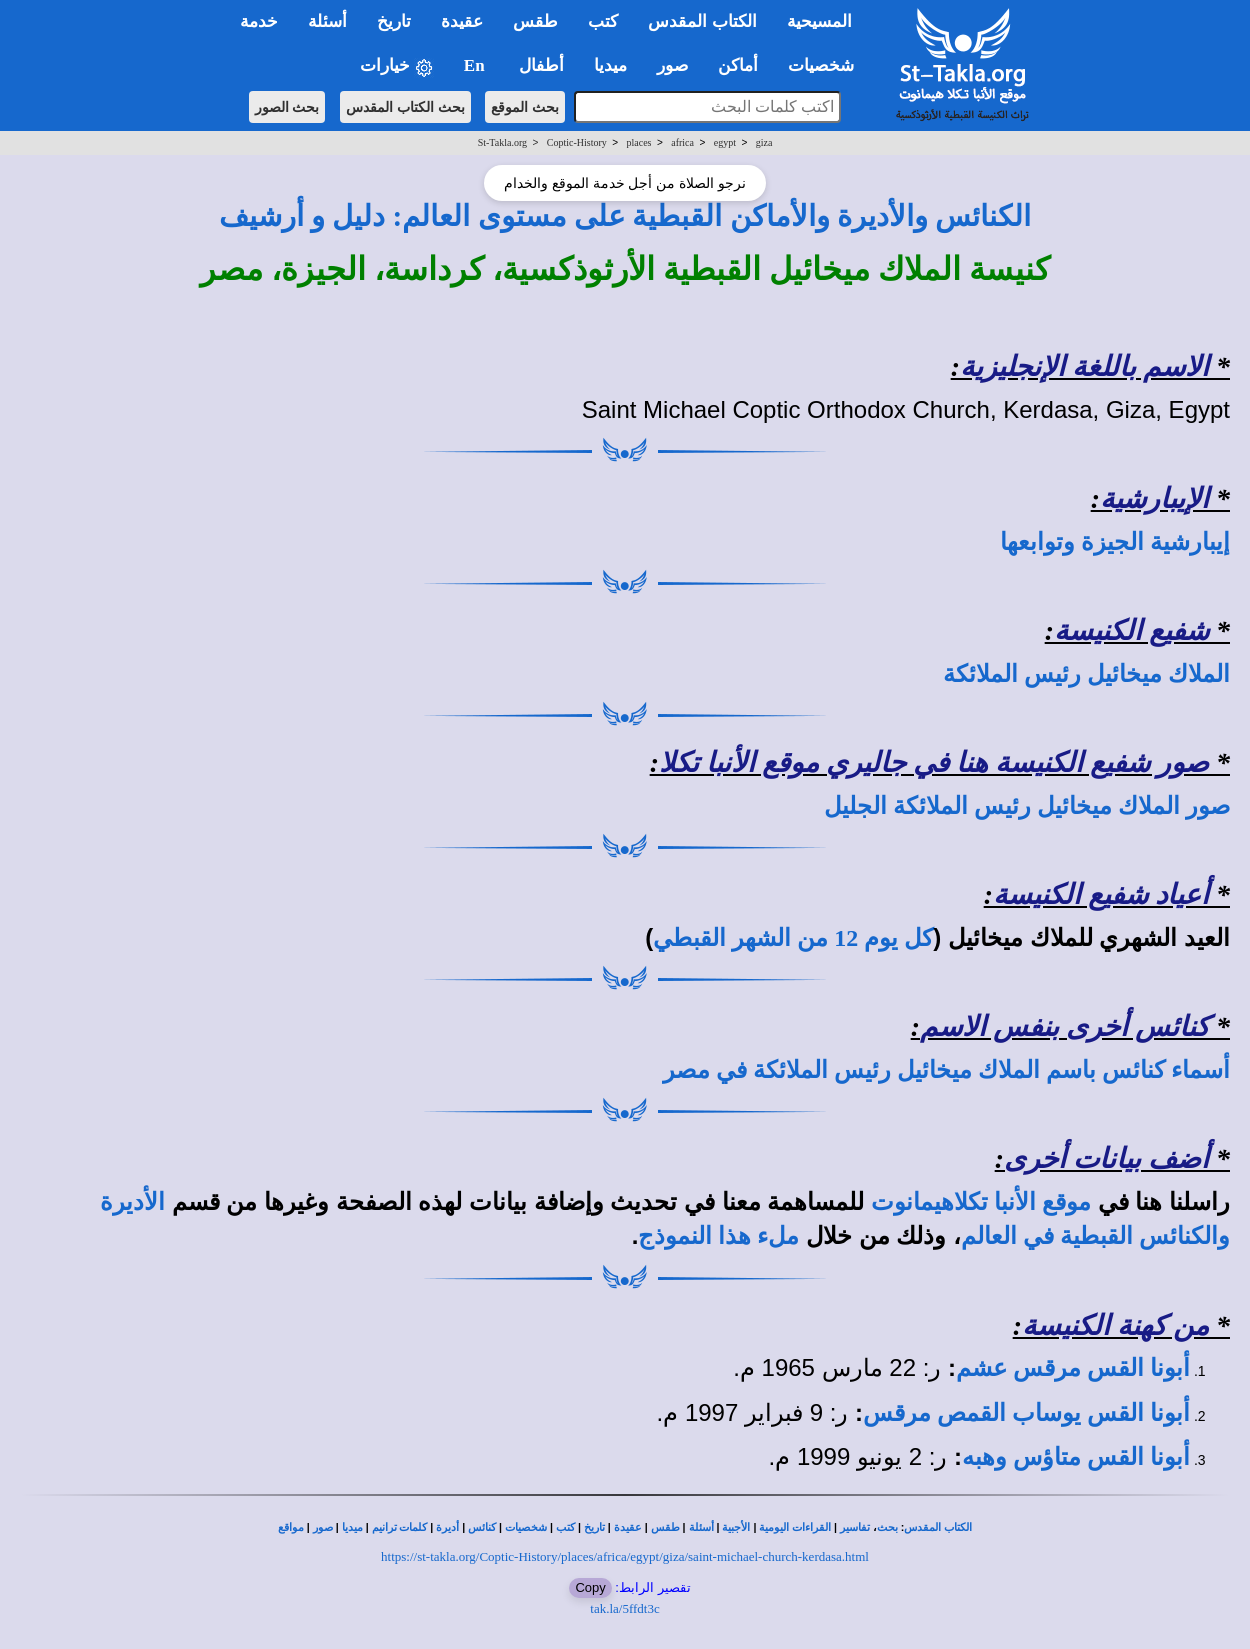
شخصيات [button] (827, 65)
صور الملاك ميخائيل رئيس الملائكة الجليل (1027, 806)
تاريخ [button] (394, 21)
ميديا (352, 1527)
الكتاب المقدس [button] (702, 21)
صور (323, 1527)
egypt (725, 142)
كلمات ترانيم (400, 1527)
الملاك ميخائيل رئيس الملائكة (1086, 674)
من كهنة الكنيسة (1115, 1325)
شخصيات (526, 1527)
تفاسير (855, 1527)
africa (682, 142)
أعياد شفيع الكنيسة (1101, 894)
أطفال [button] (541, 65)
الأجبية (736, 1527)
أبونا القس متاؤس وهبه (1076, 1457)
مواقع (291, 1527)
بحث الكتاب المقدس (405, 107)
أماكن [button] (738, 65)
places (639, 142)
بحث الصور (287, 107)
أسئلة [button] (327, 21)
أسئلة (701, 1527)
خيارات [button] (397, 66)
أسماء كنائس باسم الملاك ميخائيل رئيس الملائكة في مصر (946, 1070)
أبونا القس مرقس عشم (1073, 1368)
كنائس (482, 1527)
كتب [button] (603, 21)
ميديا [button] (610, 65)
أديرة (447, 1527)
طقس (665, 1527)
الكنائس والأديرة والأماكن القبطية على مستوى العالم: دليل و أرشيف (625, 216)
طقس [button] (535, 21)
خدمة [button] (259, 21)
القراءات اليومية (795, 1527)
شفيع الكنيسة (1131, 630)
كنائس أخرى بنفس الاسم (1064, 1026)
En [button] (476, 65)
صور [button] (672, 65)
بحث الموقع (525, 107)
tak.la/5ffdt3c (624, 1608)
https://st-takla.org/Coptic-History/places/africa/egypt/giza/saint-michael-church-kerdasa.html (625, 1556)
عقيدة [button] (462, 21)
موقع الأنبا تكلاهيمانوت (981, 1202)
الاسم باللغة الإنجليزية (1084, 366)
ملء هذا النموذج (718, 1236)
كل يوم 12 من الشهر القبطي (793, 938)
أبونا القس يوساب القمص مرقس (1026, 1413)
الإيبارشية (1154, 498)
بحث (887, 1527)
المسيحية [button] (819, 21)
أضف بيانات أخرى (1106, 1158)
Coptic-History (577, 142)
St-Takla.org (502, 142)
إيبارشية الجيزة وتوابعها (1115, 542)
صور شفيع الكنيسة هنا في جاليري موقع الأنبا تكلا (934, 762)
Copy (590, 1587)
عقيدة (628, 1527)
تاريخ (594, 1527)
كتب (565, 1527)
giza (764, 142)
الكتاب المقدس (938, 1527)
